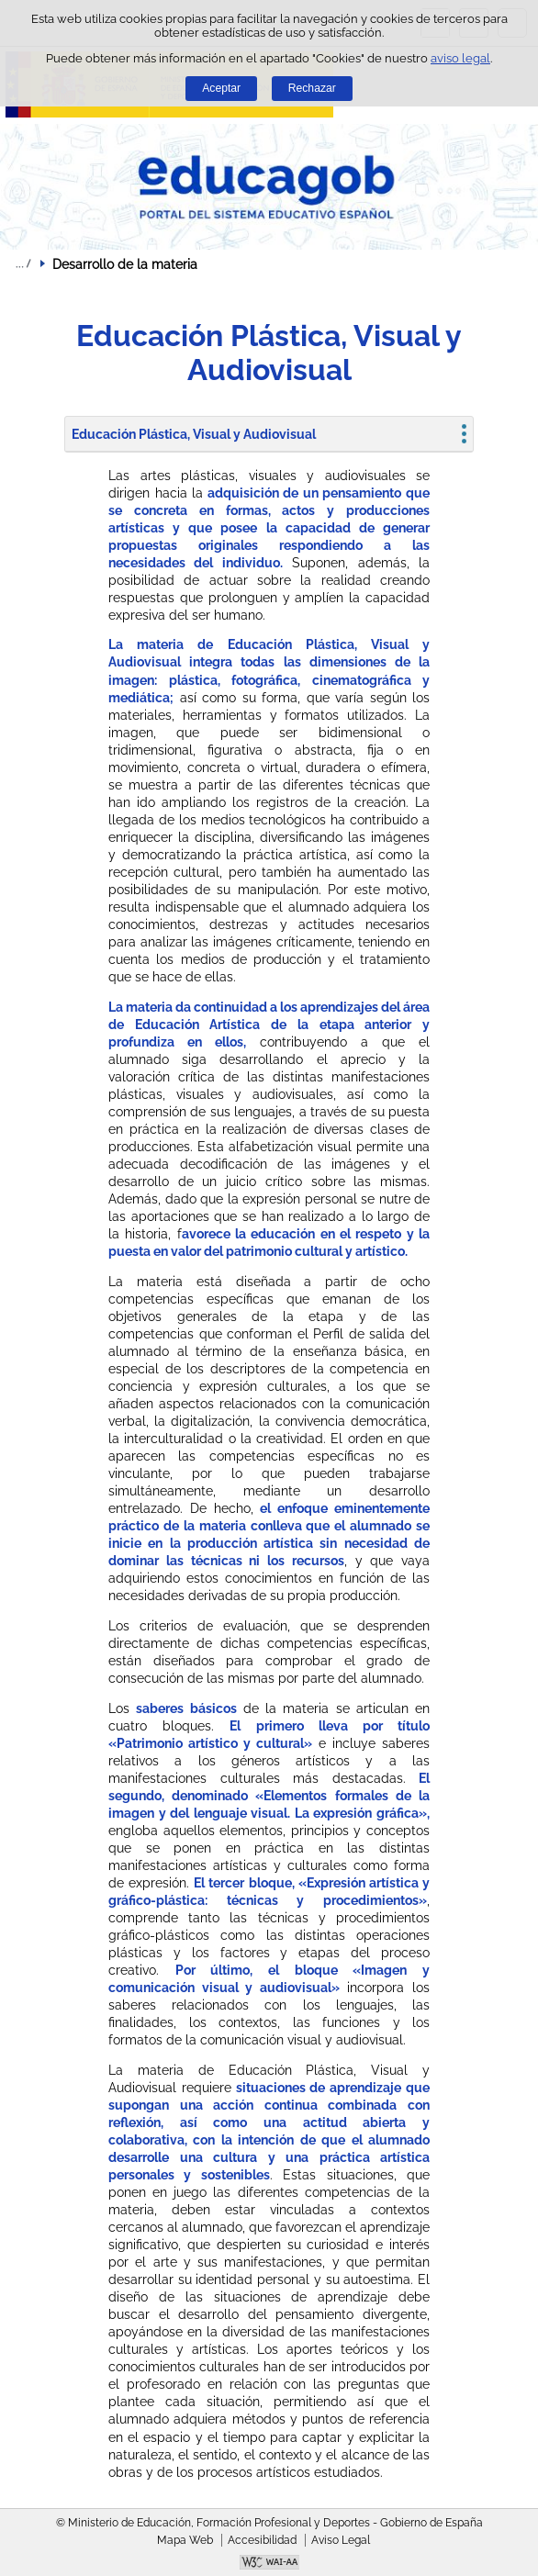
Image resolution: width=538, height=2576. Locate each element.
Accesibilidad (262, 2540)
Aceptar (221, 88)
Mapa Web (185, 2540)
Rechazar (312, 88)
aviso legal (460, 58)
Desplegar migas (23, 263)
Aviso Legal (340, 2540)
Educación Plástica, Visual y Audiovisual (194, 434)
